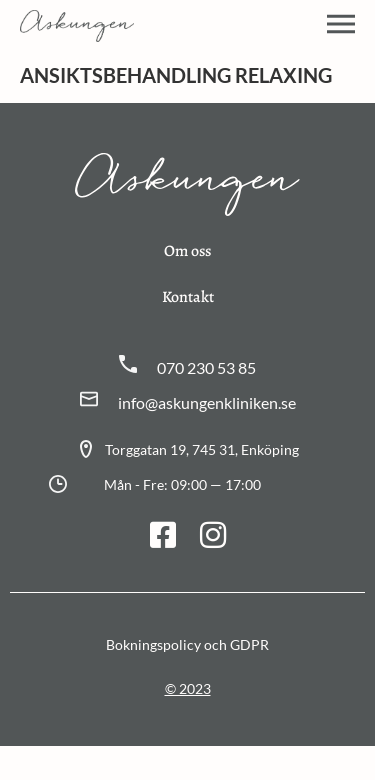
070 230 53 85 (206, 367)
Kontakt (188, 297)
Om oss (187, 251)
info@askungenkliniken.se (207, 402)
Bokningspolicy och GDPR (187, 644)
